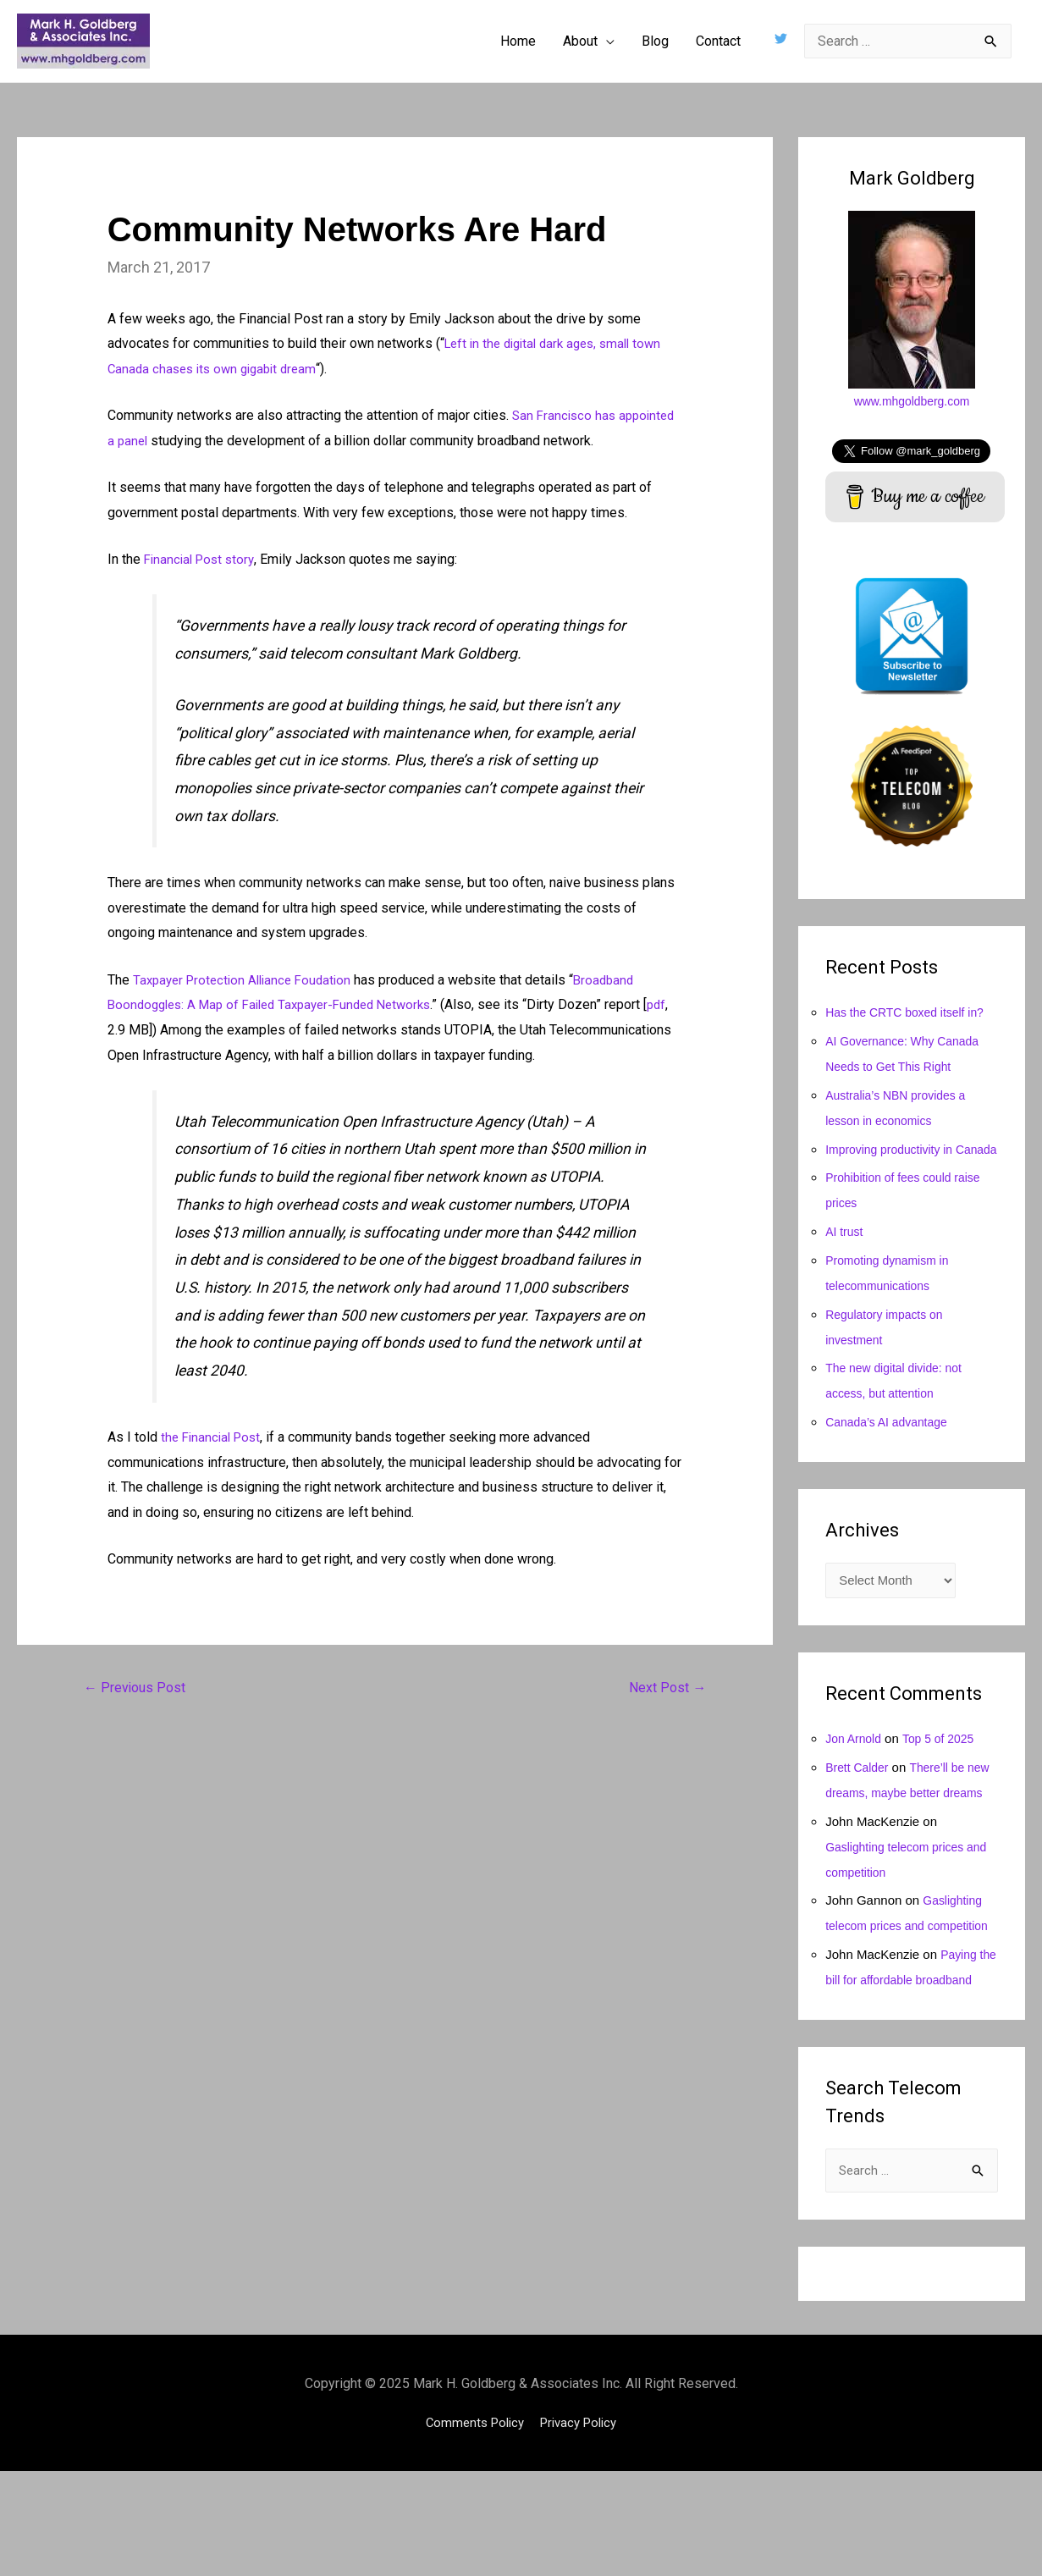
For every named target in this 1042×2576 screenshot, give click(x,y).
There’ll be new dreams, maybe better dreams (900, 1820)
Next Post (664, 1688)
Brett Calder (859, 1795)
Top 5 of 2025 (945, 1766)
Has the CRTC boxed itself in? (910, 1012)
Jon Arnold (855, 1766)
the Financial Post (214, 1437)
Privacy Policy (582, 2526)
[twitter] (783, 38)
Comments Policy (470, 2526)
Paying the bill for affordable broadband (902, 2058)
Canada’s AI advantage (891, 1447)
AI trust (845, 1256)
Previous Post (138, 1688)
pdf (121, 1030)
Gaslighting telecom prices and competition (905, 1978)
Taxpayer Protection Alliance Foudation (248, 980)
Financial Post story (202, 559)
